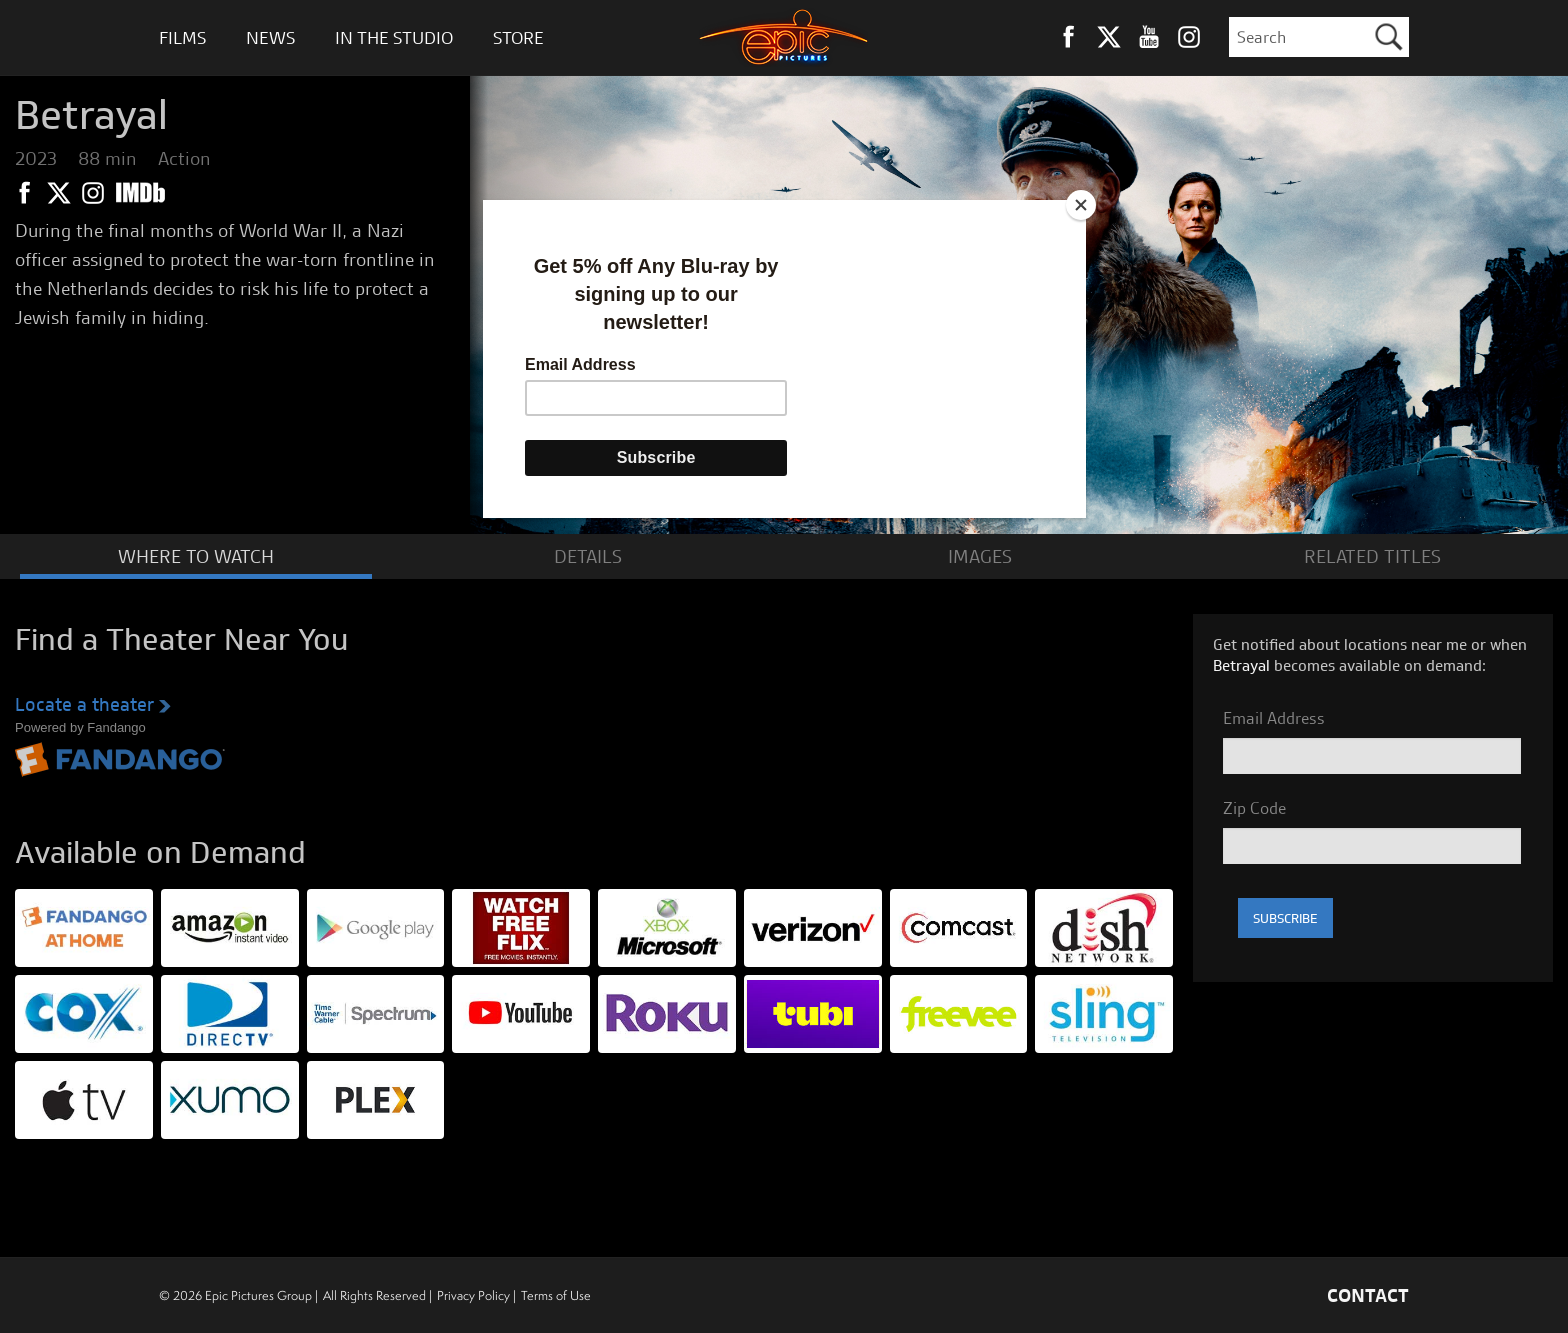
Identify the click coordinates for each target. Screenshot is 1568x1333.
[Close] (1081, 205)
